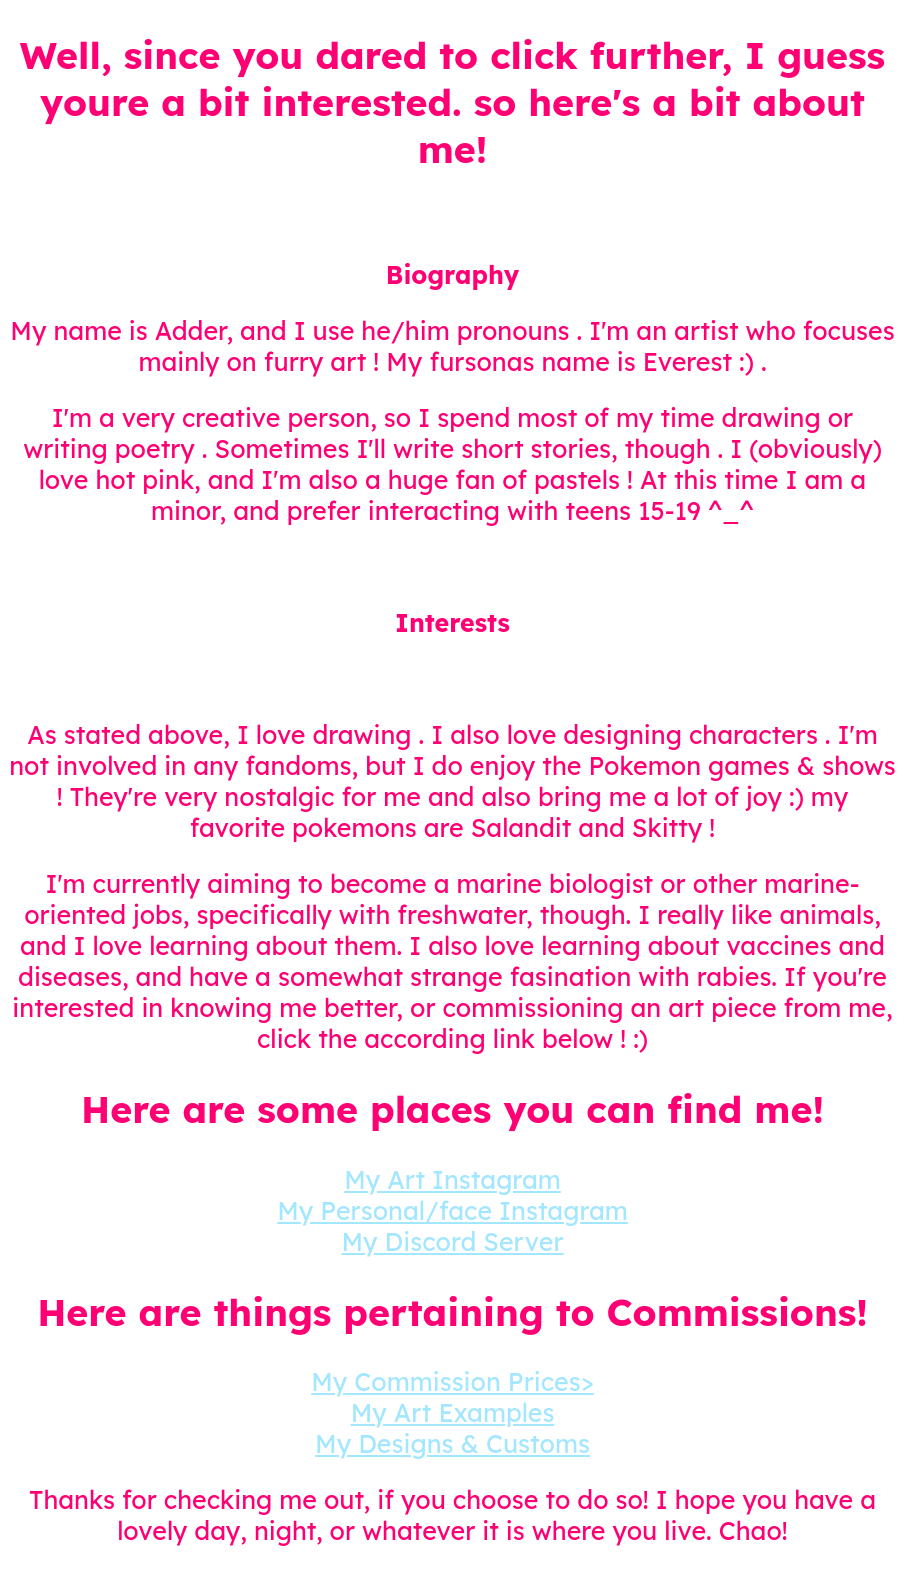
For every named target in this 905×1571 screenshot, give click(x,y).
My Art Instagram (452, 1179)
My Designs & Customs (452, 1443)
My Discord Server (452, 1241)
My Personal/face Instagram (452, 1210)
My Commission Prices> (452, 1381)
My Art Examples (453, 1412)
